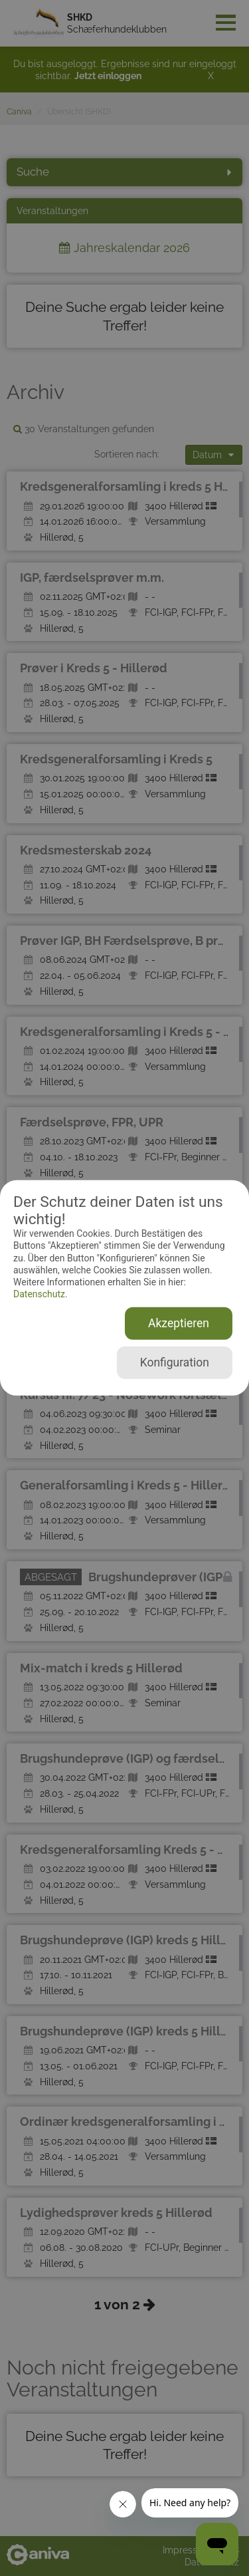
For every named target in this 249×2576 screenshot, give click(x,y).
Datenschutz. (40, 1294)
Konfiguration (174, 1362)
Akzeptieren (178, 1323)
